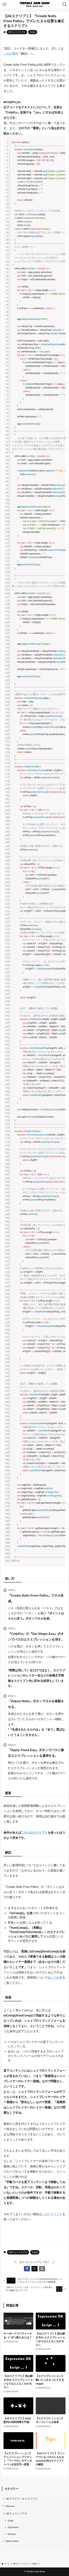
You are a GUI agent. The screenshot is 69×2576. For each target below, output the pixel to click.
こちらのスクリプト (34, 1832)
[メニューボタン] (4, 4)
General (12, 2534)
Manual (10, 2506)
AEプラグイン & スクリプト (22, 2498)
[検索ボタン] (64, 4)
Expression (13, 2527)
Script (32, 32)
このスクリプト (52, 2214)
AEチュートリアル (16, 32)
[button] (27, 2268)
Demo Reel (12, 2541)
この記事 (9, 53)
